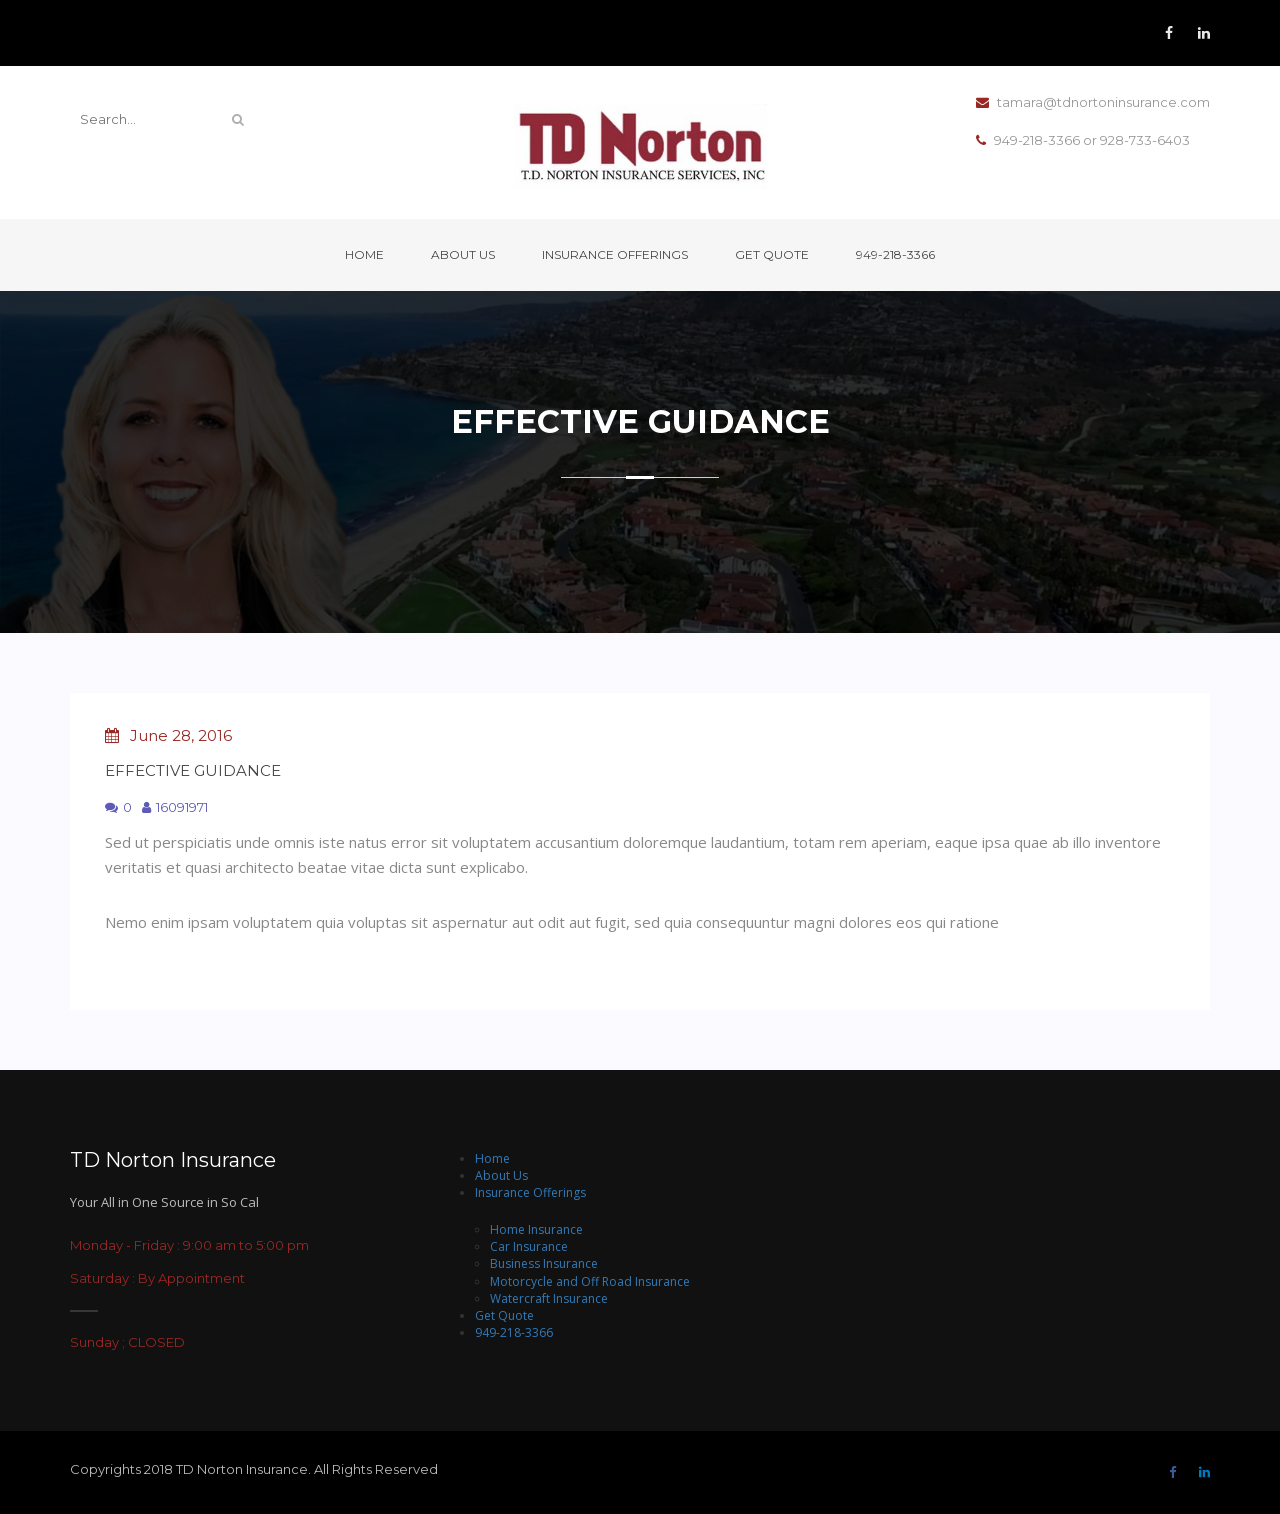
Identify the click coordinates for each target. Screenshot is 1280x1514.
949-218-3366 (895, 255)
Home (364, 255)
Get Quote (772, 255)
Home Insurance (536, 1229)
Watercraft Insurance (549, 1298)
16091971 (175, 807)
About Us (463, 255)
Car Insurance (529, 1246)
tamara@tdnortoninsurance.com (1093, 103)
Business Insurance (544, 1263)
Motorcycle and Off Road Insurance (590, 1281)
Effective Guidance (193, 770)
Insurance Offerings (615, 255)
